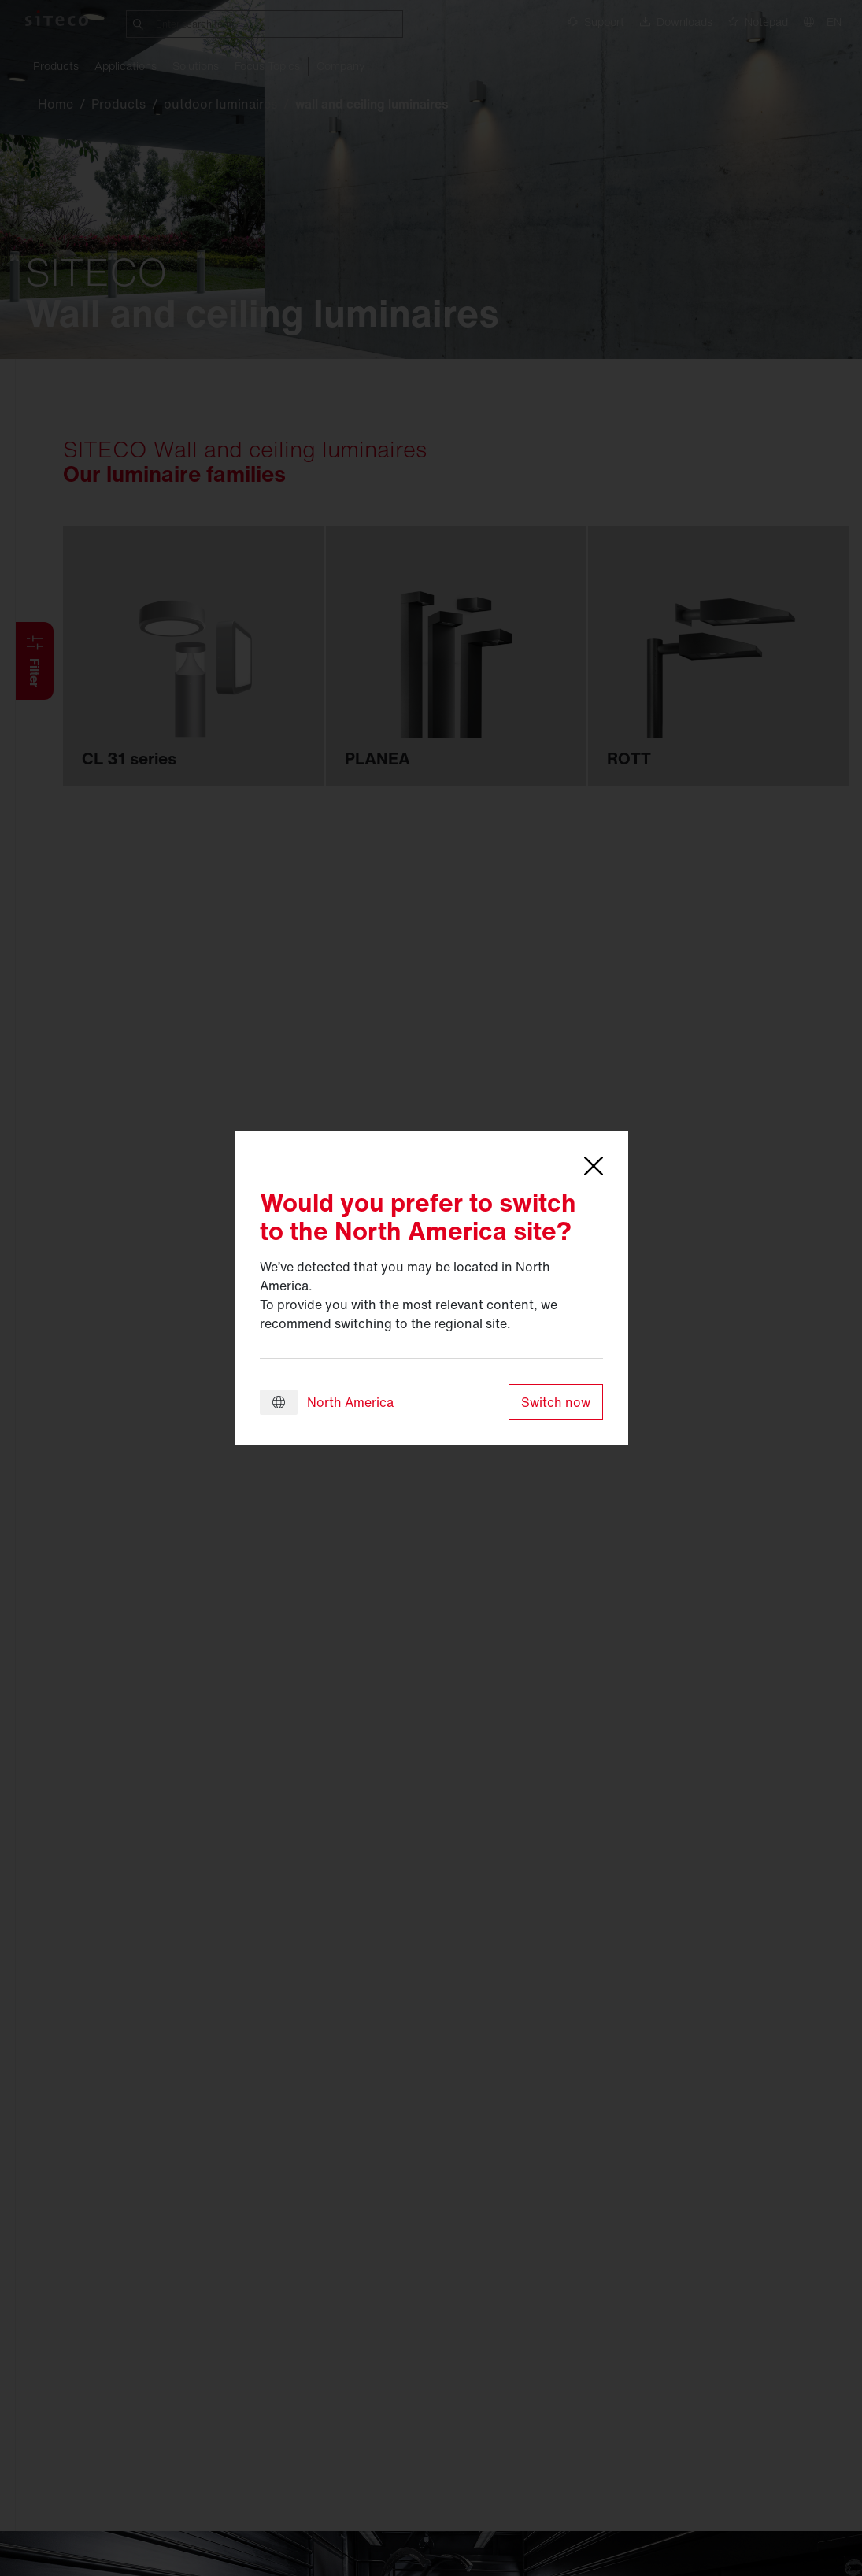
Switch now (555, 1402)
